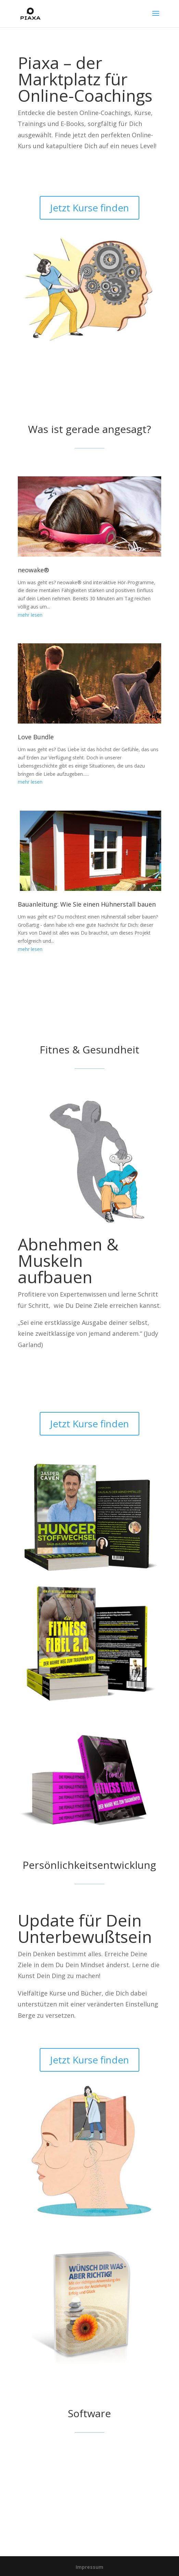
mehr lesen (30, 615)
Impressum (89, 2567)
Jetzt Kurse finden (89, 207)
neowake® (33, 570)
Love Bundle (36, 737)
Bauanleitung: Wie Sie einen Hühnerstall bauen (87, 904)
